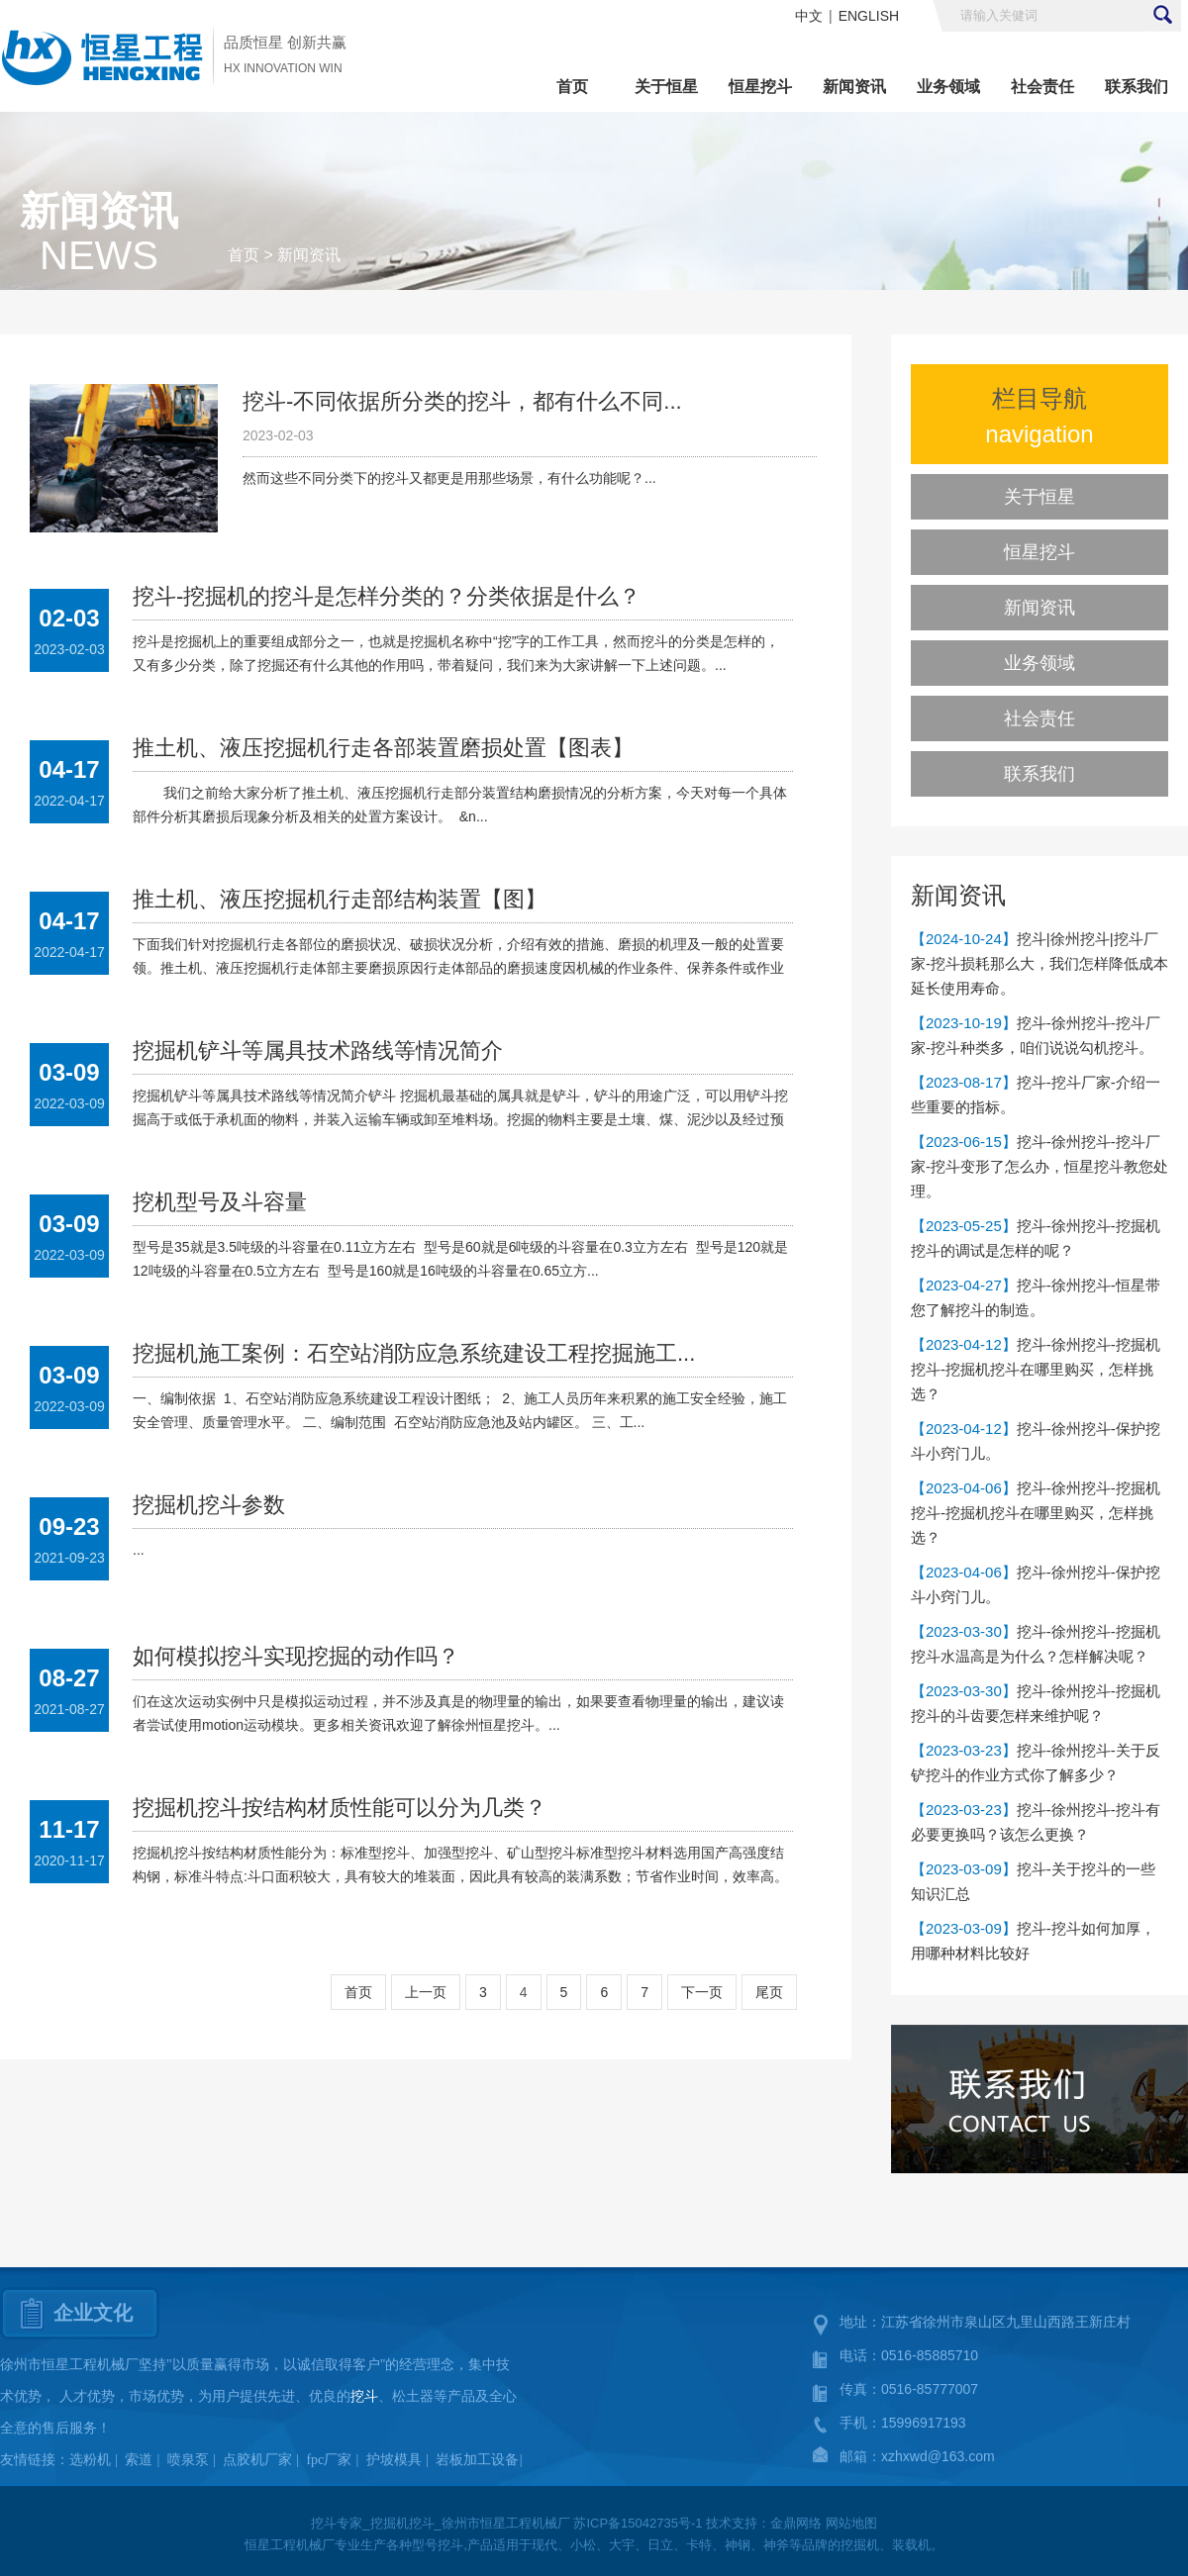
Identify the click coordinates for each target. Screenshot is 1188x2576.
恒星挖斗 (760, 86)
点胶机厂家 (257, 2459)
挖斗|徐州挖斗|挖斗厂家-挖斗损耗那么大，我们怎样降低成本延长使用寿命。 (1039, 963)
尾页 (769, 1992)
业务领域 (948, 86)
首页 (572, 86)
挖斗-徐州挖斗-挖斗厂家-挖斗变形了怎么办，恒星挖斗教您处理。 (1039, 1166)
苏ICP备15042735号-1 (637, 2523)
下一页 (702, 1992)
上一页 (425, 1992)
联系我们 (1136, 86)
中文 (809, 16)
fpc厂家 (328, 2459)
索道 (138, 2459)
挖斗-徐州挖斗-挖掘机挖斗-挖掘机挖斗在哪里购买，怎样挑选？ (1035, 1369)
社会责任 (1042, 86)
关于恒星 (666, 86)
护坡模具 (394, 2459)
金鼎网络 (796, 2523)
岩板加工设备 (477, 2459)
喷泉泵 (188, 2459)
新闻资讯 (854, 86)
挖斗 (364, 2396)
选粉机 (90, 2459)
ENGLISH (869, 16)
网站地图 (851, 2523)
